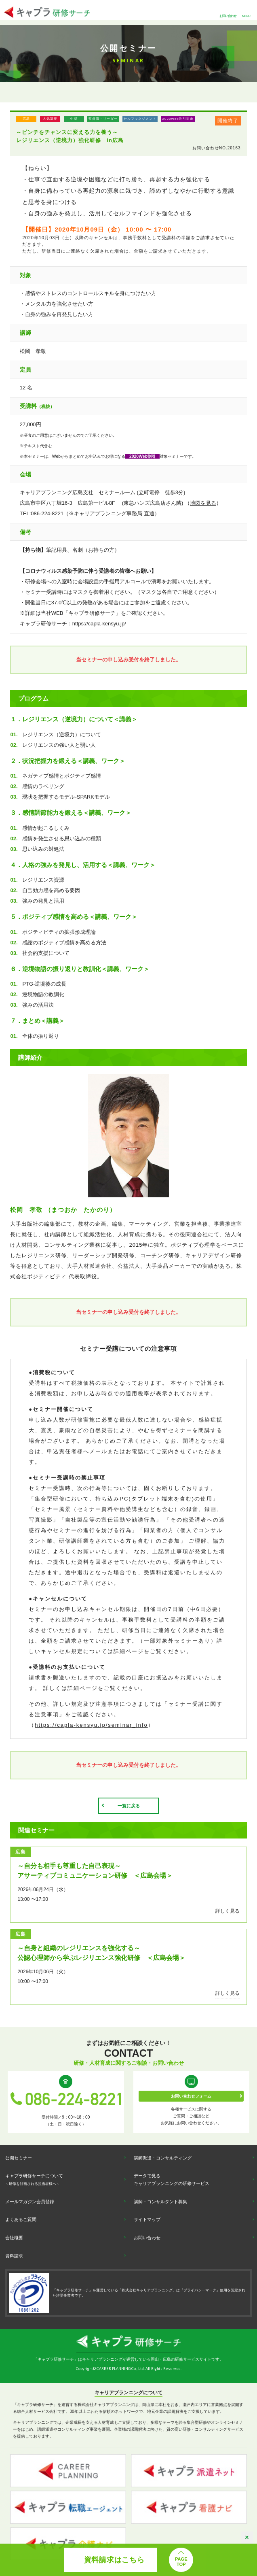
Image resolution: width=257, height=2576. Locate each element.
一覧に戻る (129, 1805)
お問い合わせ (227, 16)
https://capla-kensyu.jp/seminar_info (91, 1725)
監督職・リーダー (103, 119)
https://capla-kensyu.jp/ (99, 624)
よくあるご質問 (20, 2219)
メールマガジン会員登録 (29, 2201)
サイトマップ (147, 2219)
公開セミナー (18, 2157)
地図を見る (203, 503)
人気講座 (50, 119)
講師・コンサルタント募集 (160, 2201)
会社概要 (14, 2237)
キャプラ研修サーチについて (34, 2179)
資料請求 (14, 2255)
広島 (26, 119)
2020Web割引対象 (178, 119)
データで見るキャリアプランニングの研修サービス (171, 2179)
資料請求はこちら (114, 2559)
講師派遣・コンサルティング (163, 2157)
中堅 (74, 119)
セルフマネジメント (140, 119)
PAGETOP (181, 2562)
